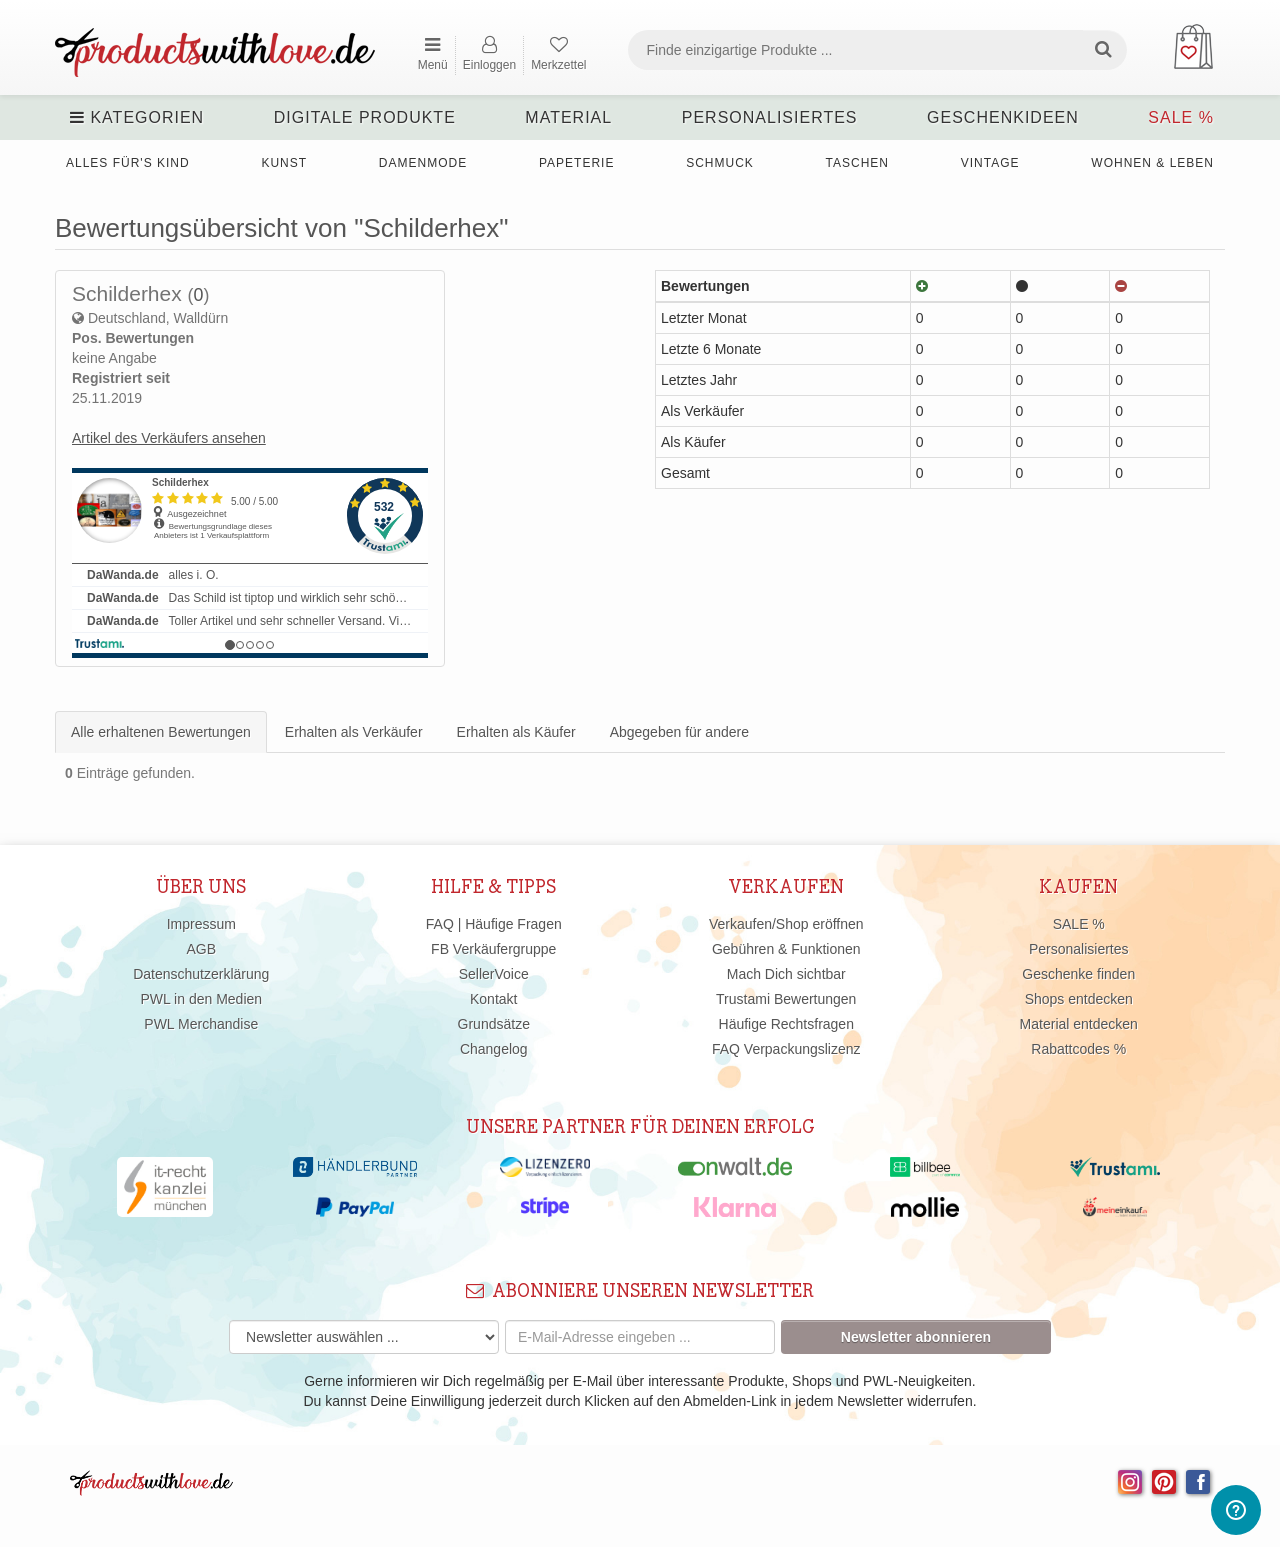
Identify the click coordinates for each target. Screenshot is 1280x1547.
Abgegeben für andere (679, 732)
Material (568, 117)
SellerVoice (494, 974)
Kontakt (493, 999)
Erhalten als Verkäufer (354, 732)
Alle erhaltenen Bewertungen (161, 732)
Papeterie (576, 163)
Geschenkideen (1003, 117)
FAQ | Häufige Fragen (494, 924)
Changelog (494, 1049)
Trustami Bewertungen (786, 999)
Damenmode (423, 163)
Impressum (201, 924)
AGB (201, 949)
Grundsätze (494, 1024)
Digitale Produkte (365, 117)
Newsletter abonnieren (916, 1337)
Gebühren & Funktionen (786, 949)
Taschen (857, 163)
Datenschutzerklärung (201, 974)
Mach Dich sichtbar (786, 974)
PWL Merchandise (201, 1024)
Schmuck (720, 163)
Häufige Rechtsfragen (786, 1024)
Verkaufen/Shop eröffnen (786, 924)
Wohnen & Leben (1152, 163)
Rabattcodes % (1078, 1049)
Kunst (284, 163)
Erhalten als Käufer (516, 732)
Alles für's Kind (128, 163)
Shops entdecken (1079, 999)
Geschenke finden (1078, 974)
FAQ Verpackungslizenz (786, 1049)
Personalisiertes (770, 117)
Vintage (990, 163)
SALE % (1181, 117)
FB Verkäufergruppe (493, 949)
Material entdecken (1079, 1024)
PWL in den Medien (201, 999)
